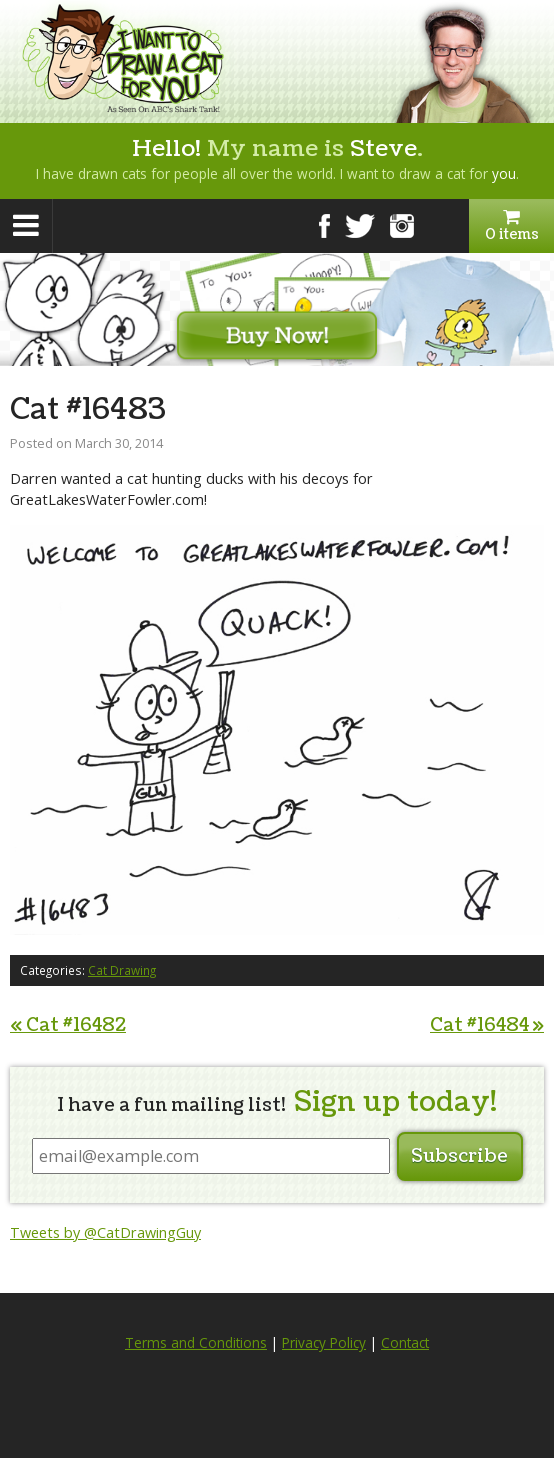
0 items (511, 226)
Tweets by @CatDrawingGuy (105, 1232)
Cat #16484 (487, 1025)
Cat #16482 (68, 1025)
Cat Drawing (122, 970)
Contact (405, 1343)
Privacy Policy (324, 1343)
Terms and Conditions (196, 1343)
